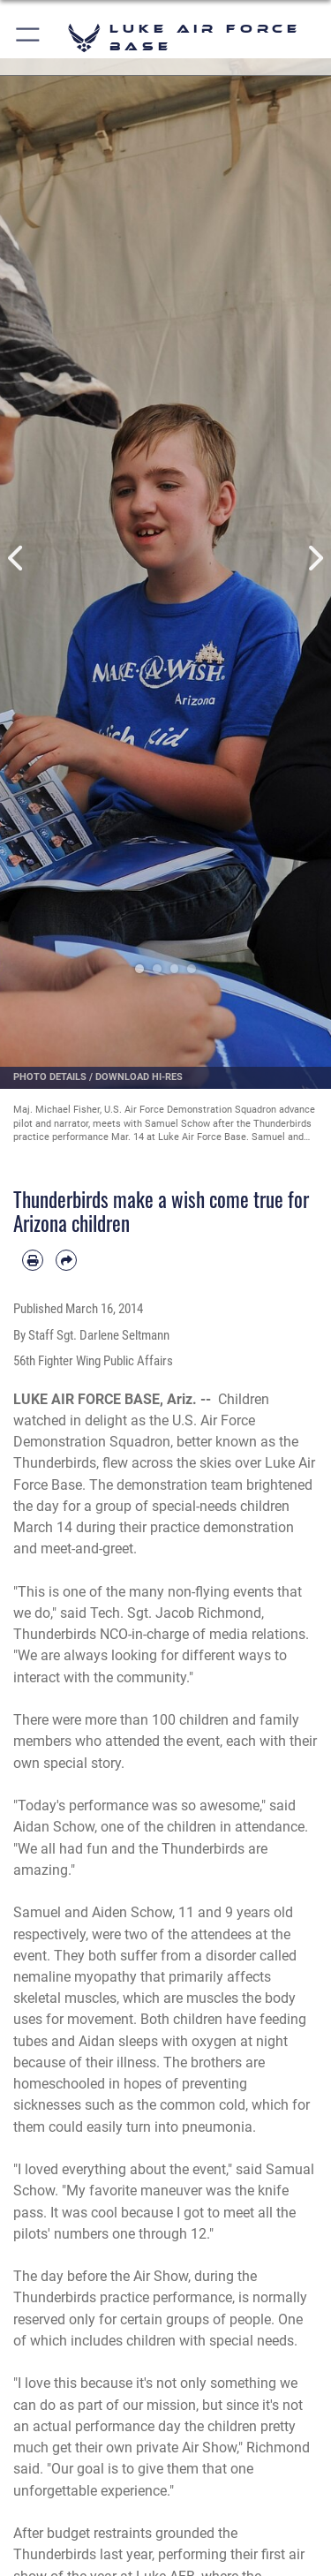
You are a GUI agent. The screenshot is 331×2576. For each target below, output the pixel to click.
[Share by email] (66, 1260)
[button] (28, 37)
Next (315, 558)
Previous (17, 558)
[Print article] (32, 1260)
